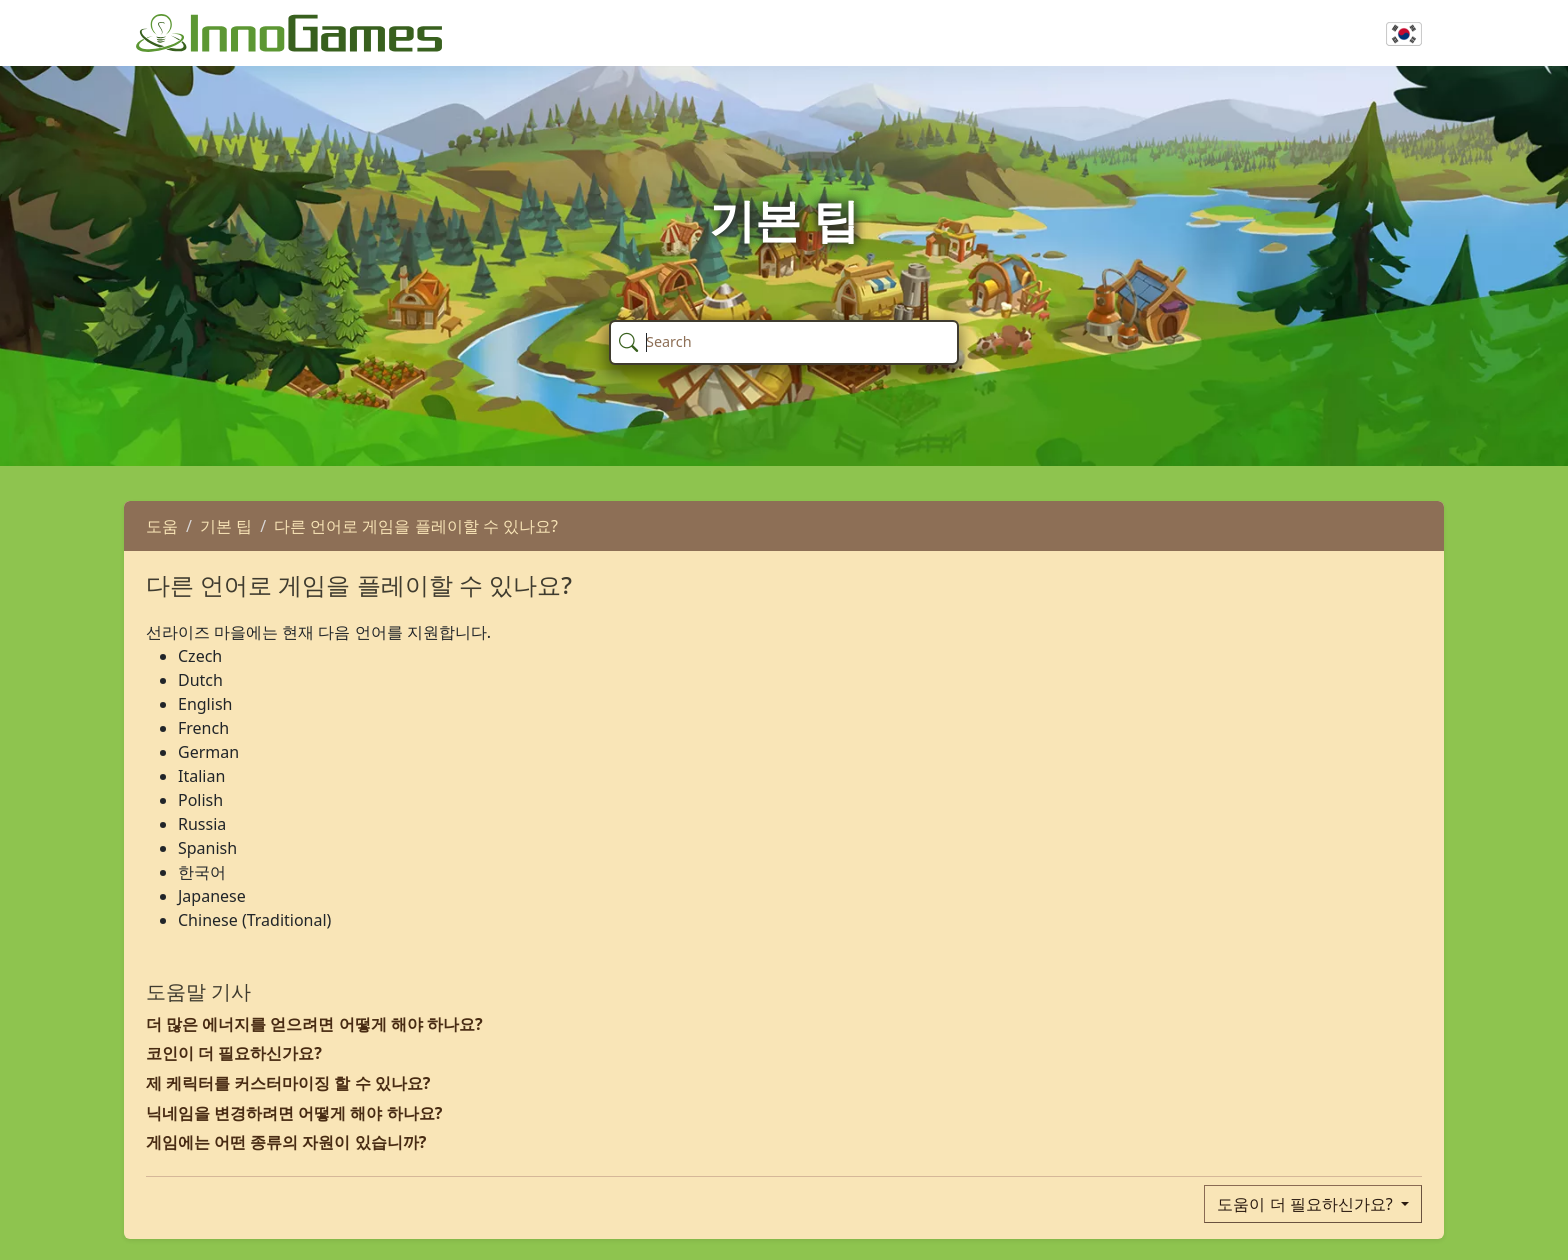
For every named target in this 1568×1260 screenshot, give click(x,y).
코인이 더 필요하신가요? (234, 1053)
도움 (162, 526)
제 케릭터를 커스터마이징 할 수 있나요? (288, 1083)
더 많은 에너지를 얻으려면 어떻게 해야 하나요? (314, 1024)
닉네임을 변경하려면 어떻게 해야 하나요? (294, 1113)
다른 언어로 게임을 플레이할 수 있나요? (416, 526)
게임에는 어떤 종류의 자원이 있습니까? (286, 1142)
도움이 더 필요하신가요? (1306, 1204)
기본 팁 (226, 526)
